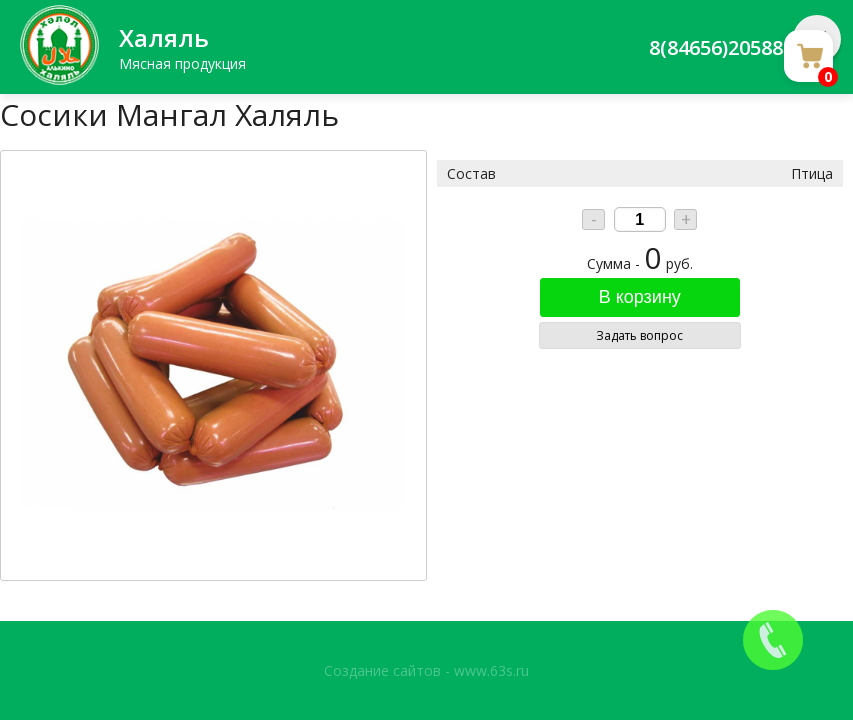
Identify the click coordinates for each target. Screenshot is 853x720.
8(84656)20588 (716, 47)
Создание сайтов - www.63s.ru (426, 670)
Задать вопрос (639, 335)
